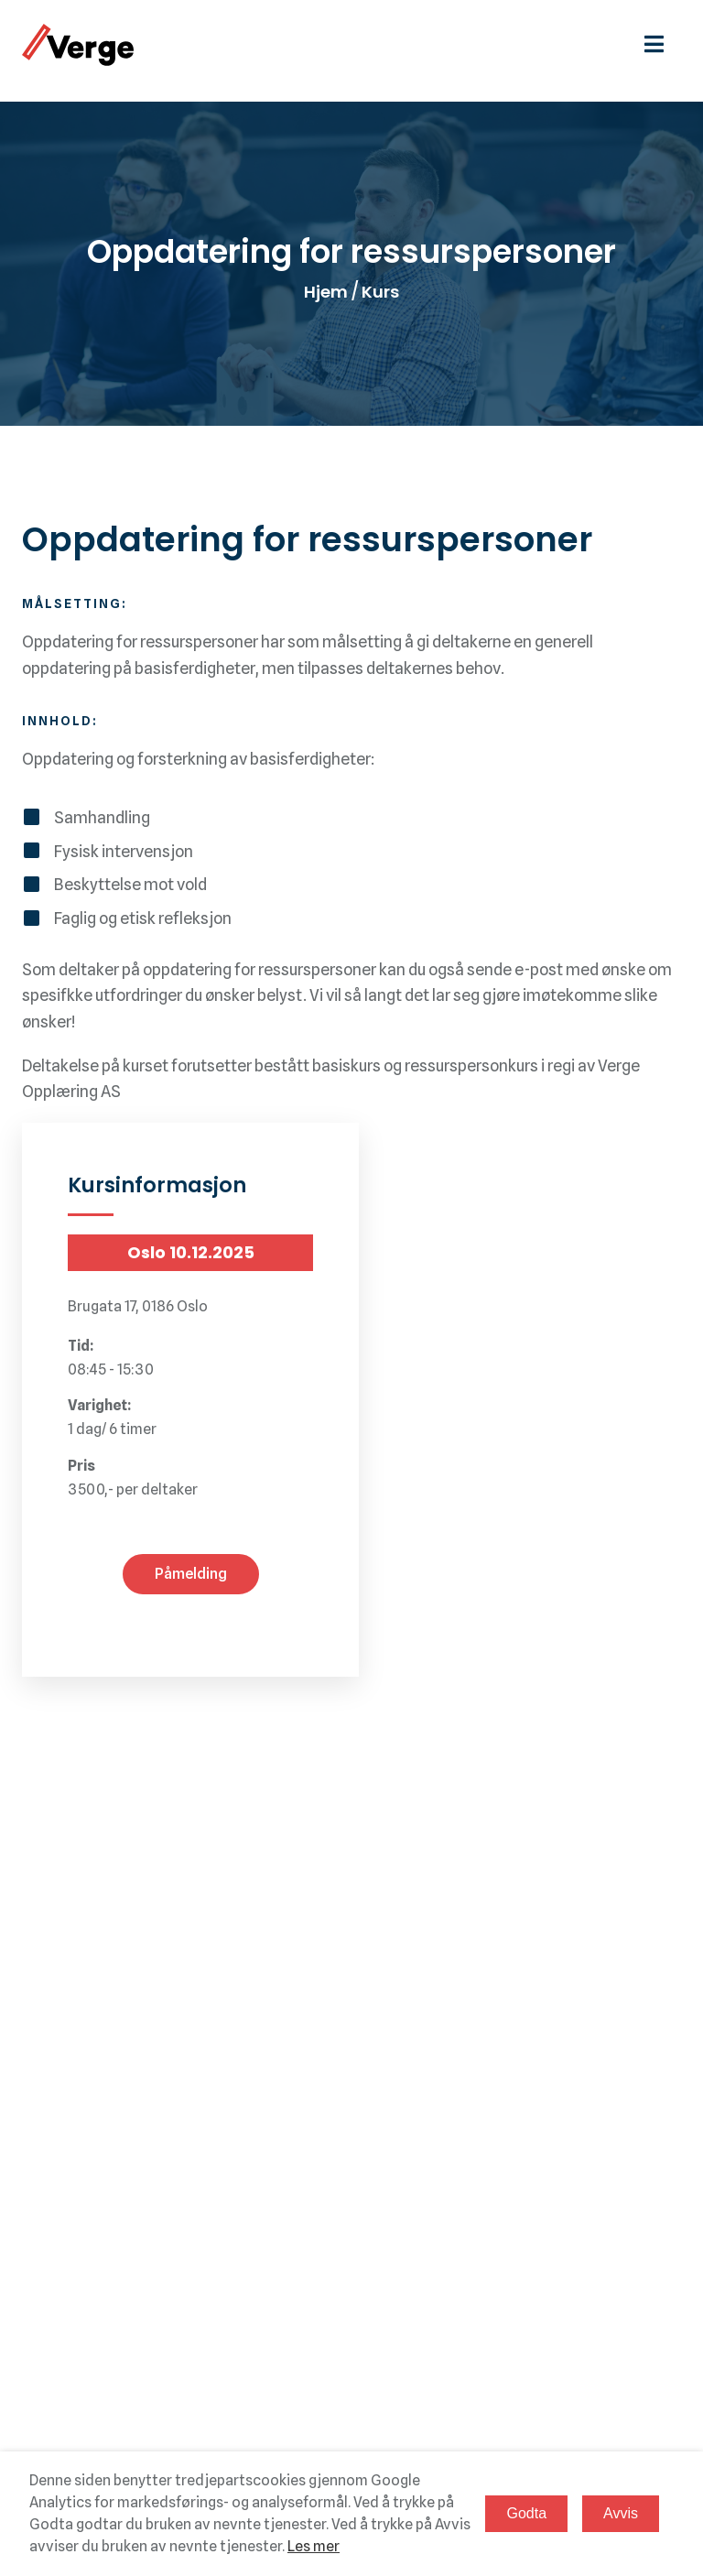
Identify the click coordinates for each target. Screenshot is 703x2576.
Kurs (380, 292)
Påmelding (191, 1573)
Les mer (313, 2546)
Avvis (620, 2513)
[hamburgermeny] (662, 44)
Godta (526, 2513)
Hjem (326, 292)
